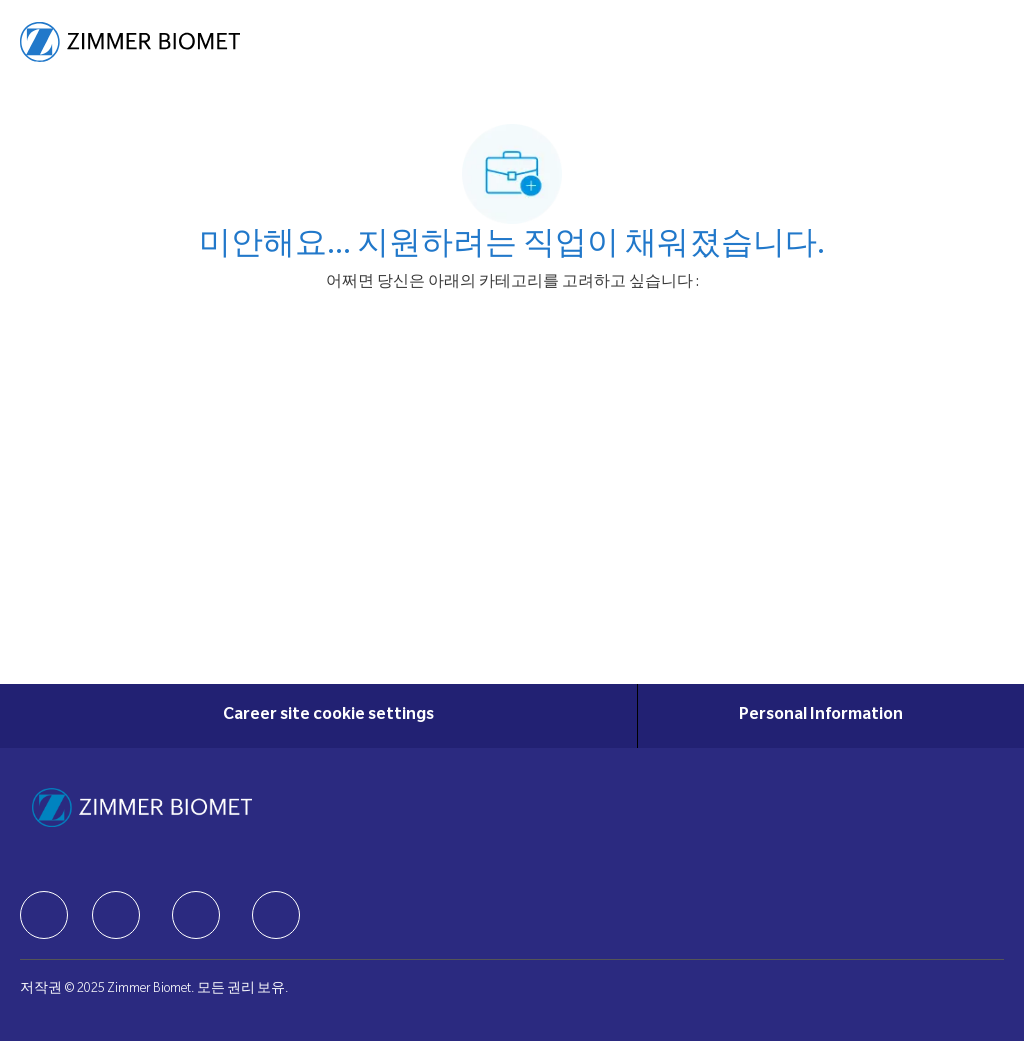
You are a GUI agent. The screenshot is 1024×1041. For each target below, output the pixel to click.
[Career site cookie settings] (328, 716)
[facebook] (44, 915)
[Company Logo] (130, 43)
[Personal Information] (821, 716)
